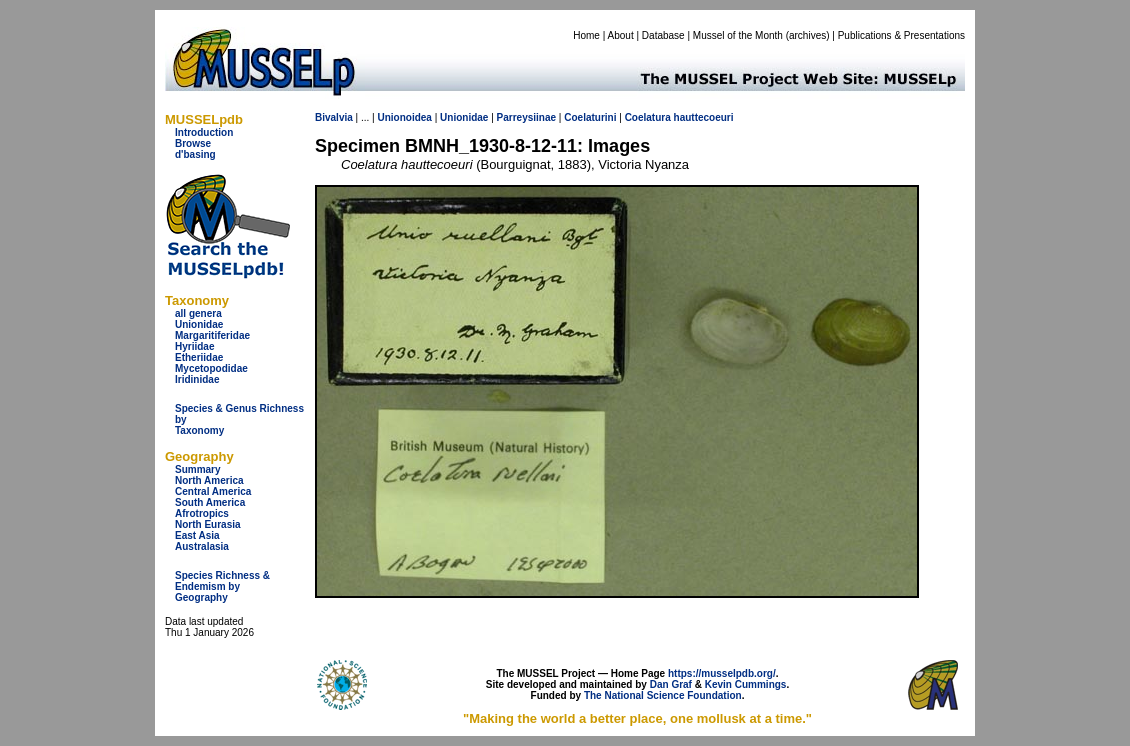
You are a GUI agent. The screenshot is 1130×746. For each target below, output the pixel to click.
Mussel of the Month (738, 35)
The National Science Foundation (663, 695)
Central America (213, 491)
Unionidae (199, 324)
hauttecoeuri (704, 117)
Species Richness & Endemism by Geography (222, 586)
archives (807, 35)
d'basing (195, 154)
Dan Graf (671, 684)
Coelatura (648, 117)
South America (210, 502)
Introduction (204, 132)
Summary (198, 469)
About (621, 35)
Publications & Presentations (901, 35)
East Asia (197, 535)
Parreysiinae (527, 117)
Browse (193, 143)
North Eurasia (208, 524)
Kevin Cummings (746, 684)
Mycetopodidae (211, 368)
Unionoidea (404, 117)
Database (663, 35)
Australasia (202, 546)
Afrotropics (202, 513)
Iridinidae (197, 379)
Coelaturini (590, 117)
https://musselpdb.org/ (722, 673)
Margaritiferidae (212, 335)
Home (586, 35)
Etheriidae (199, 357)
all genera (198, 313)
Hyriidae (194, 346)
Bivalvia (334, 117)
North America (209, 480)
